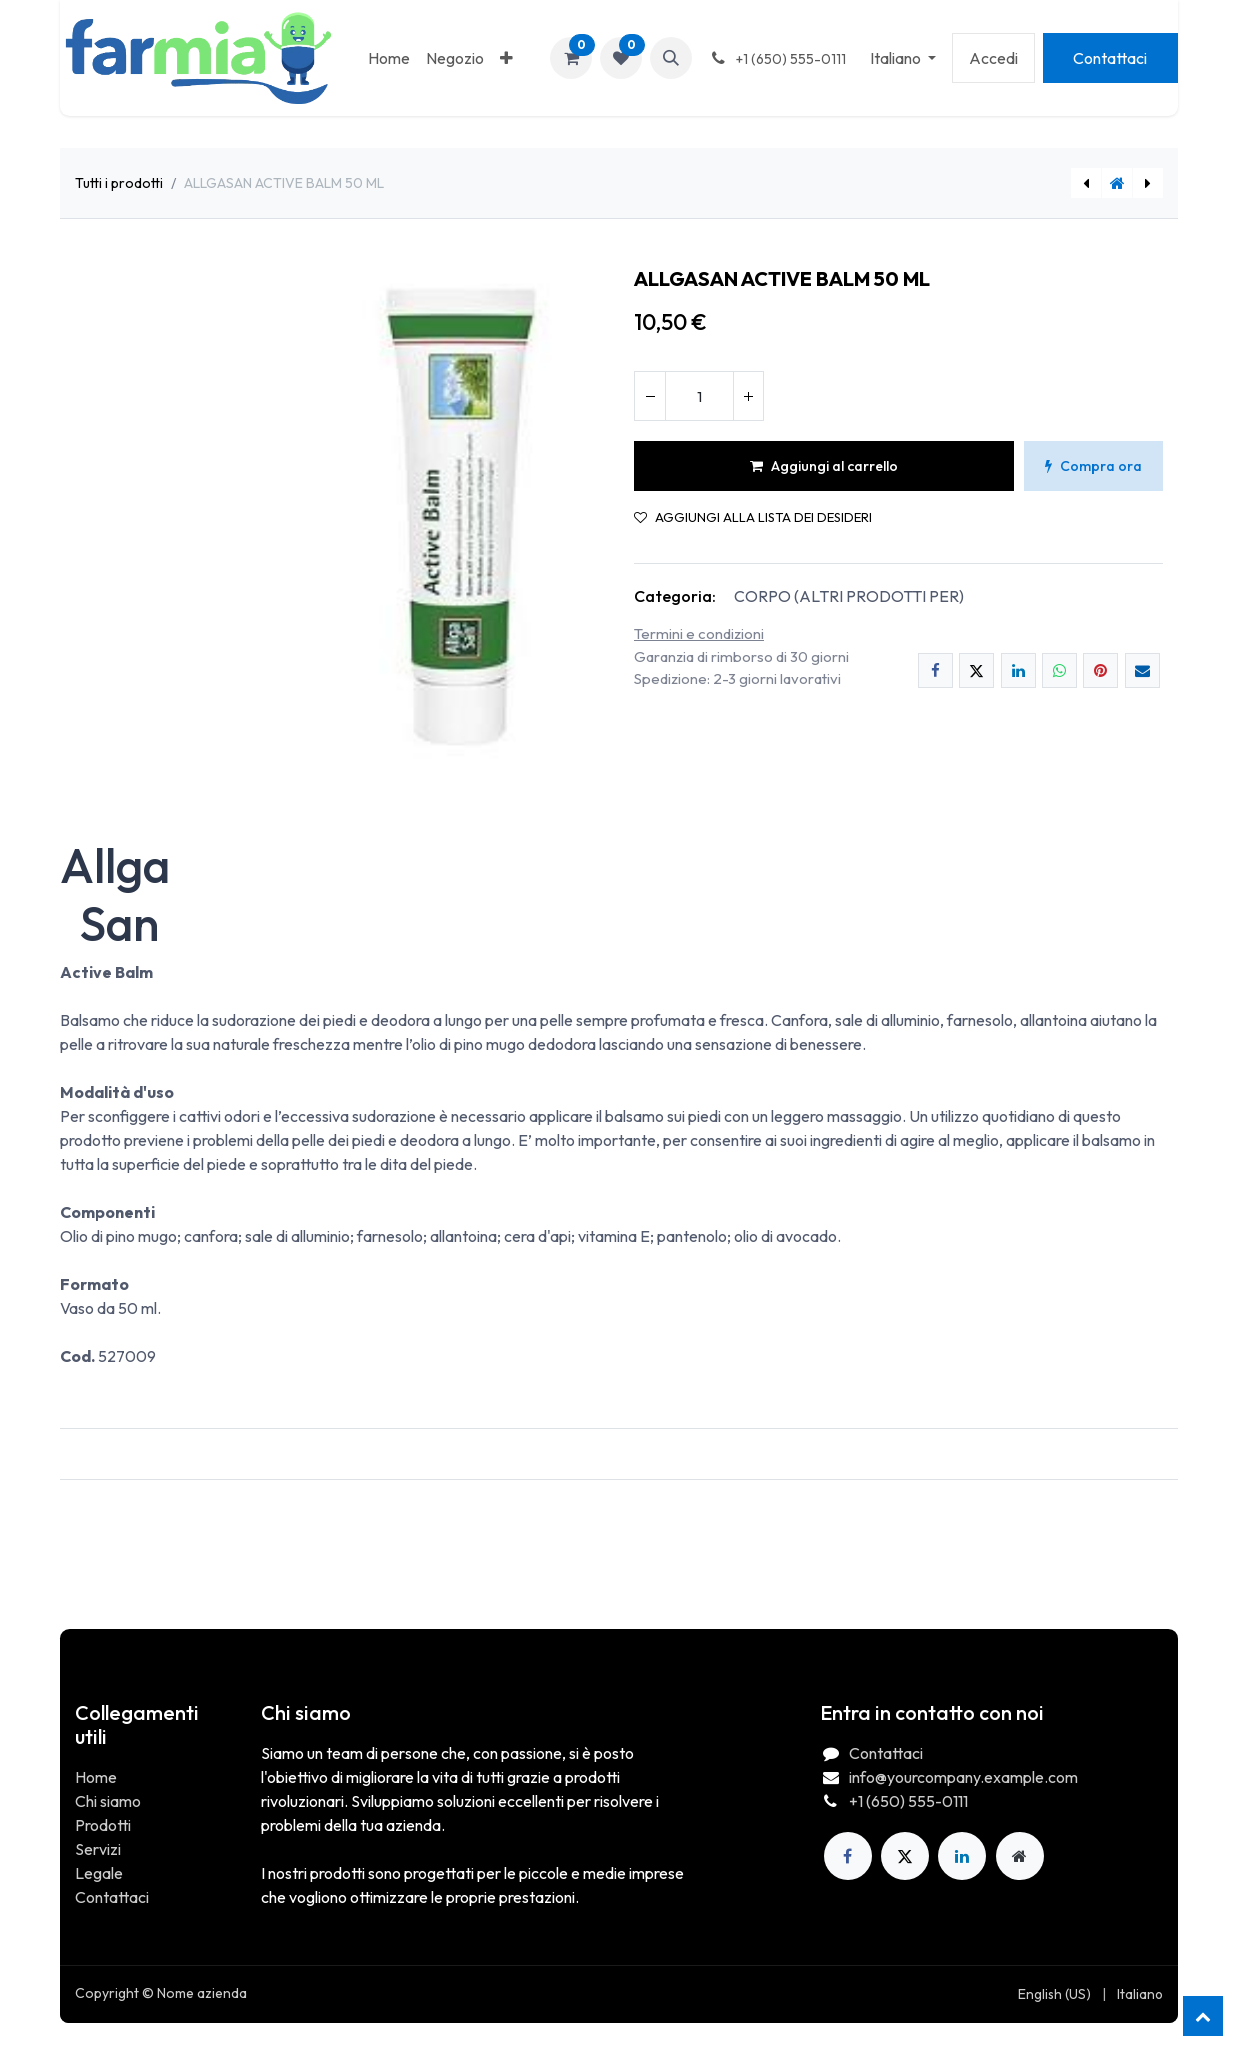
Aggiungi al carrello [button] (824, 466)
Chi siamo (108, 1801)
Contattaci (1110, 58)
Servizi (98, 1849)
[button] (671, 58)
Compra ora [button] (1093, 466)
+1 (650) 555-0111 (908, 1801)
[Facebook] (935, 670)
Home (96, 1777)
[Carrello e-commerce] (571, 58)
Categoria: (675, 596)
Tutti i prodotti (119, 183)
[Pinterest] (1100, 670)
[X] (976, 670)
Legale (99, 1873)
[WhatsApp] (1059, 670)
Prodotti (103, 1825)
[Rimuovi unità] (650, 396)
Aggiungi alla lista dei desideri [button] (753, 517)
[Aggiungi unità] (748, 396)
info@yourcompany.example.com (963, 1777)
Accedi (993, 58)
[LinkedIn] (1018, 670)
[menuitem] (389, 58)
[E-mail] (1142, 670)
